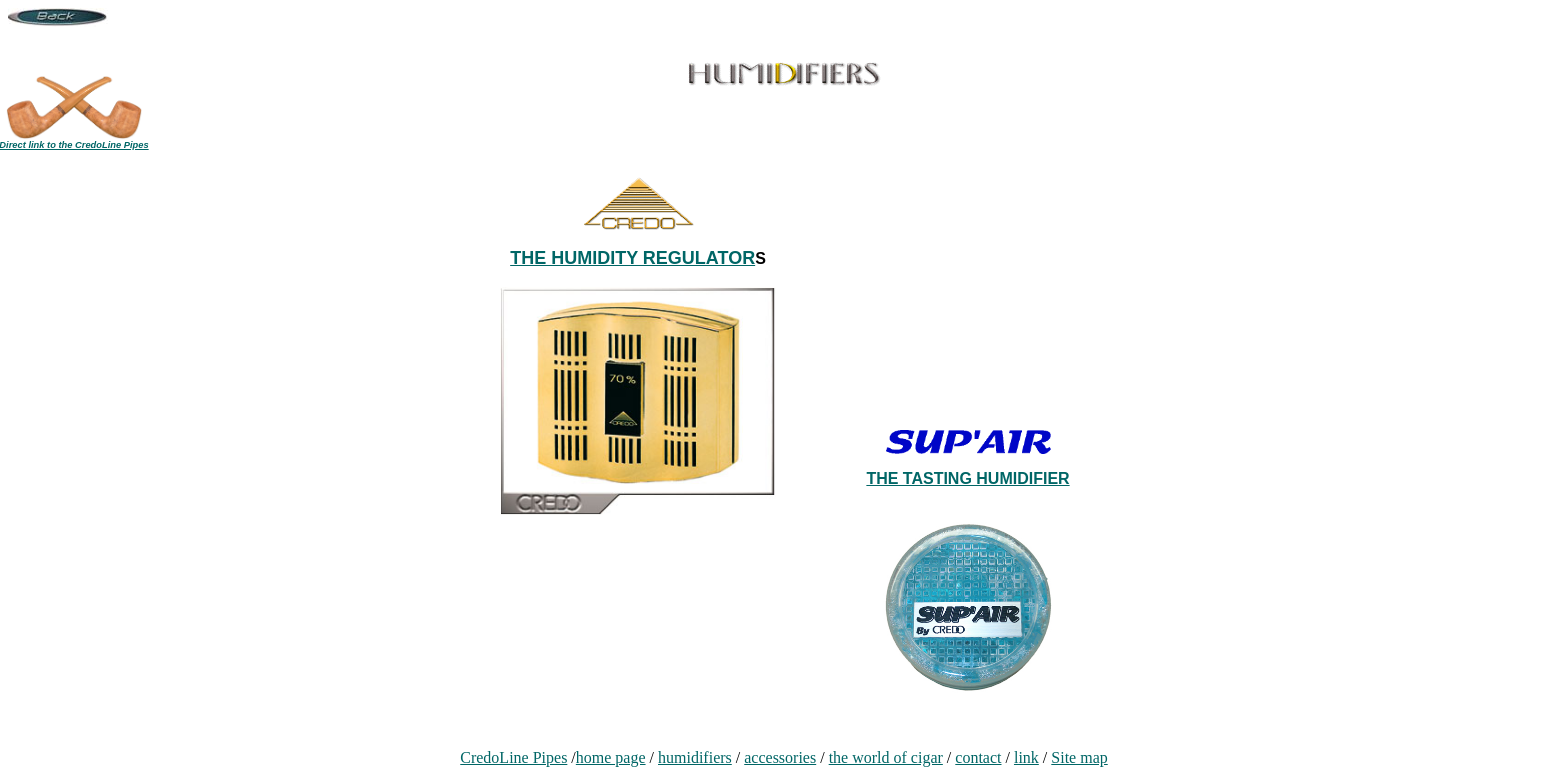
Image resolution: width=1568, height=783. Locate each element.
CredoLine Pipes (513, 757)
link (1026, 757)
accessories (780, 757)
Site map (1079, 757)
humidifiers (695, 757)
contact (978, 757)
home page (611, 757)
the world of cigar (886, 757)
